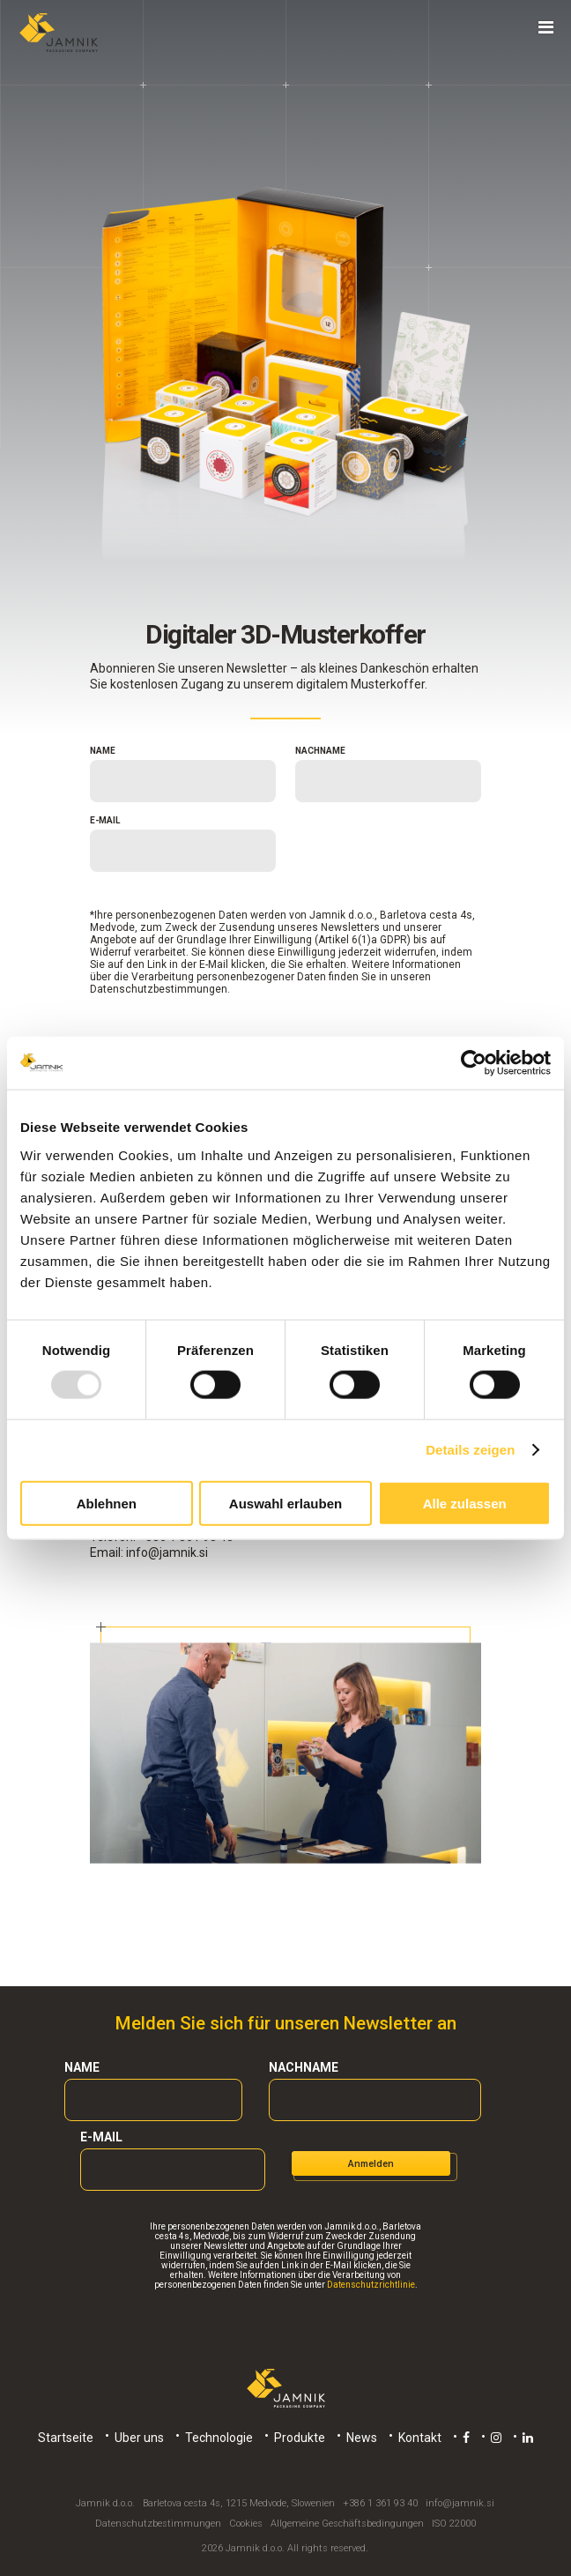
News (361, 2438)
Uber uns (139, 2438)
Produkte (299, 2438)
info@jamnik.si (167, 1552)
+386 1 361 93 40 (380, 2503)
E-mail (105, 820)
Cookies (246, 2523)
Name (102, 751)
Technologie (219, 2438)
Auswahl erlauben (285, 1502)
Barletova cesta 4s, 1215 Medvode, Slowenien (239, 2503)
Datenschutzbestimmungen (158, 989)
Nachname (320, 751)
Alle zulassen (465, 1502)
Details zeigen (470, 1449)
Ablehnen (107, 1502)
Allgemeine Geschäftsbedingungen (347, 2523)
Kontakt (419, 2438)
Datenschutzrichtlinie (371, 2284)
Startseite (65, 2438)
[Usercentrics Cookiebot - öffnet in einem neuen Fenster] (474, 1063)
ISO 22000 (454, 2523)
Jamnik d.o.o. (105, 2503)
